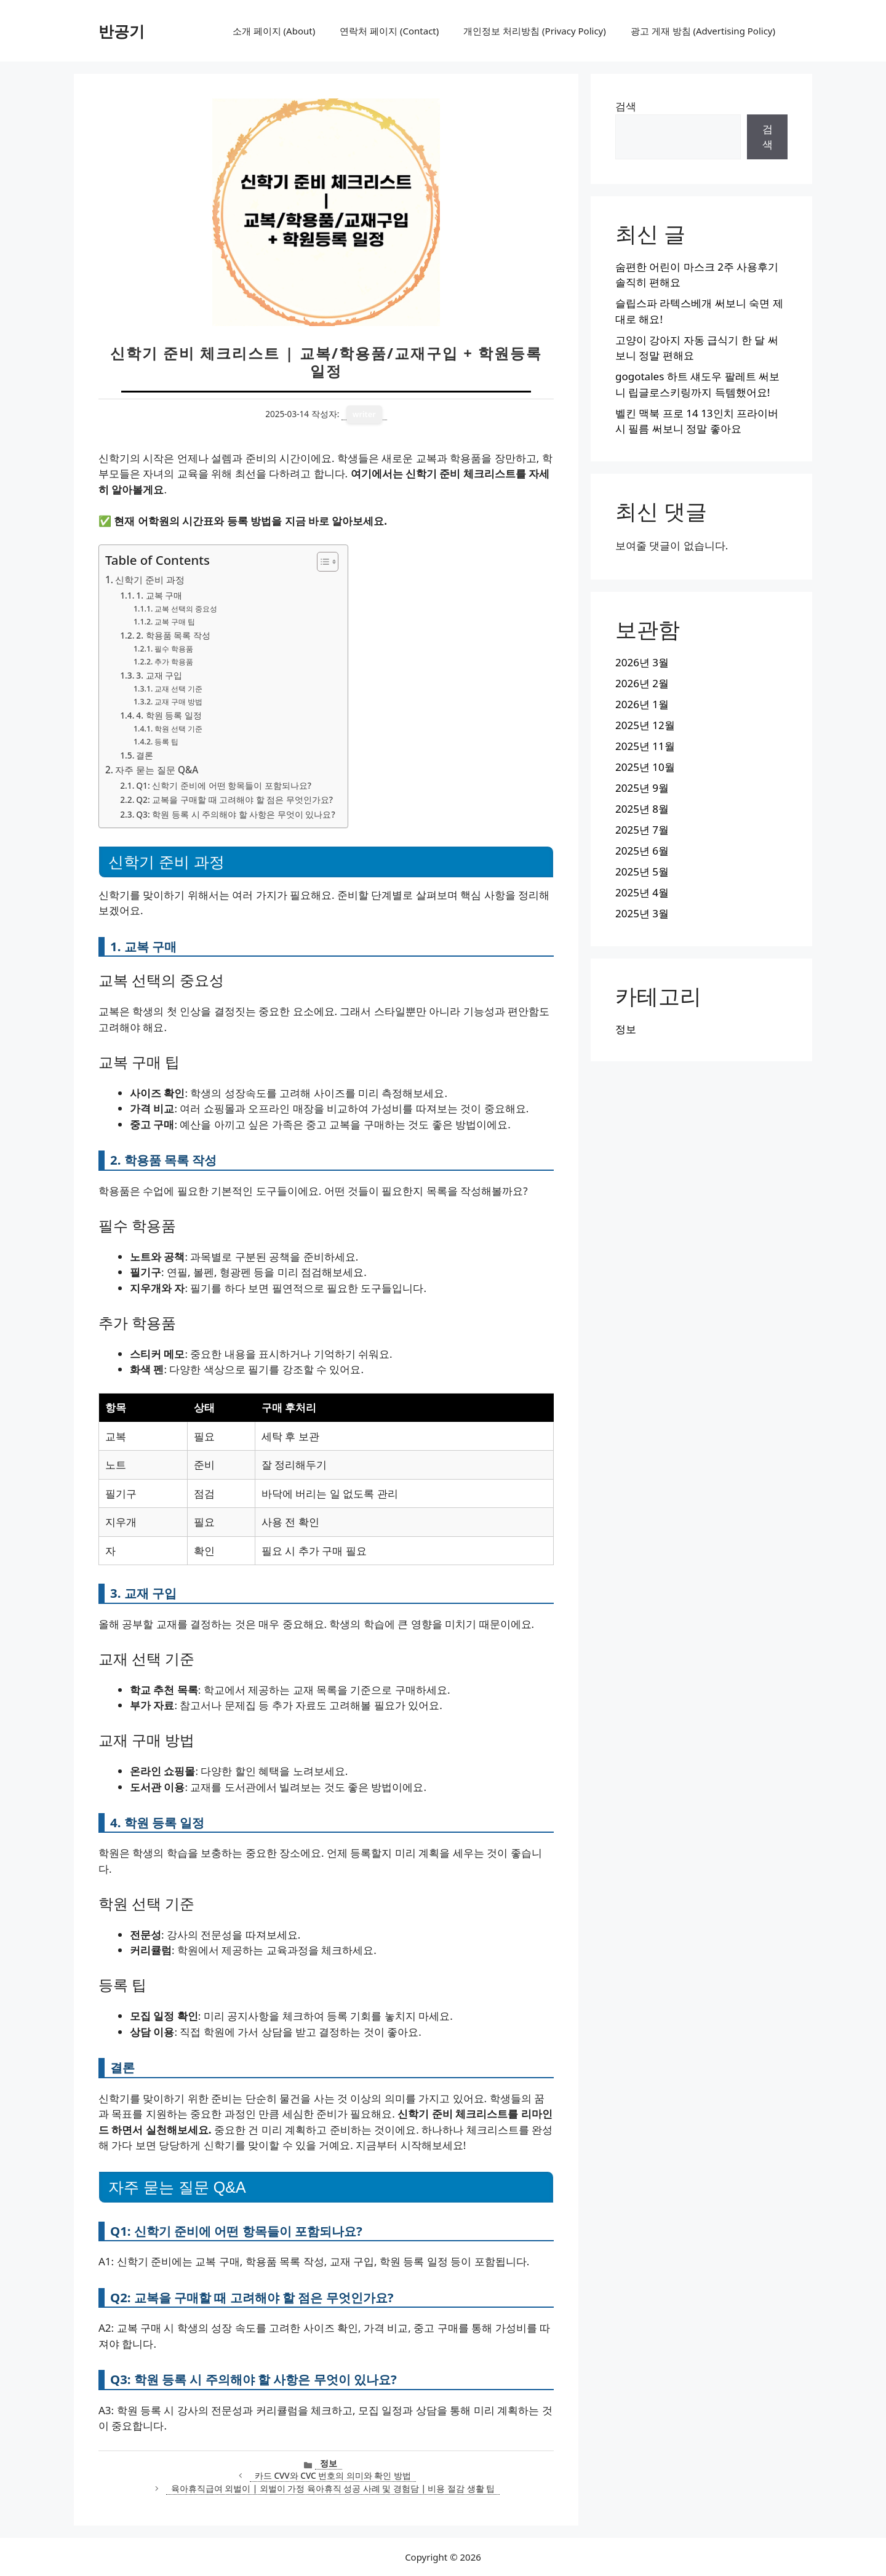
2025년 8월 (642, 809)
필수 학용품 (173, 649)
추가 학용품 (173, 661)
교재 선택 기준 (178, 689)
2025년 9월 (642, 788)
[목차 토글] (321, 561)
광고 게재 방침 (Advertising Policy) (703, 31)
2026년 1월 (642, 704)
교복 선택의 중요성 (185, 609)
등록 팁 (166, 741)
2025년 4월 (642, 892)
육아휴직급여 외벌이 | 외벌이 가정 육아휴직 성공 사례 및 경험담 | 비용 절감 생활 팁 (333, 2488)
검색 (625, 106)
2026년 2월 (642, 683)
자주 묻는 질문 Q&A (156, 770)
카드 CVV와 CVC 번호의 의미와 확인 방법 (333, 2475)
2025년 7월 (642, 830)
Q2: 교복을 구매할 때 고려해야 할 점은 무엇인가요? (234, 799)
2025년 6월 (642, 850)
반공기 (121, 30)
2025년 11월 (645, 746)
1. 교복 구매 (159, 595)
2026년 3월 (642, 662)
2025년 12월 (645, 725)
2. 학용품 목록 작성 (173, 635)
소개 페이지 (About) (274, 31)
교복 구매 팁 (174, 621)
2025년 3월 (642, 913)
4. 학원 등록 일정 (168, 715)
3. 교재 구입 (159, 675)
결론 (144, 755)
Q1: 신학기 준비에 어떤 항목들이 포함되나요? (223, 785)
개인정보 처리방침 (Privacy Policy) (534, 31)
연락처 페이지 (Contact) (389, 31)
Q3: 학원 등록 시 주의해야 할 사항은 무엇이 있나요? (235, 814)
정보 (328, 2463)
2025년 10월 (645, 767)
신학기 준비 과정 (150, 579)
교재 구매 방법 (178, 701)
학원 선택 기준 (178, 729)
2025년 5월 (642, 871)
